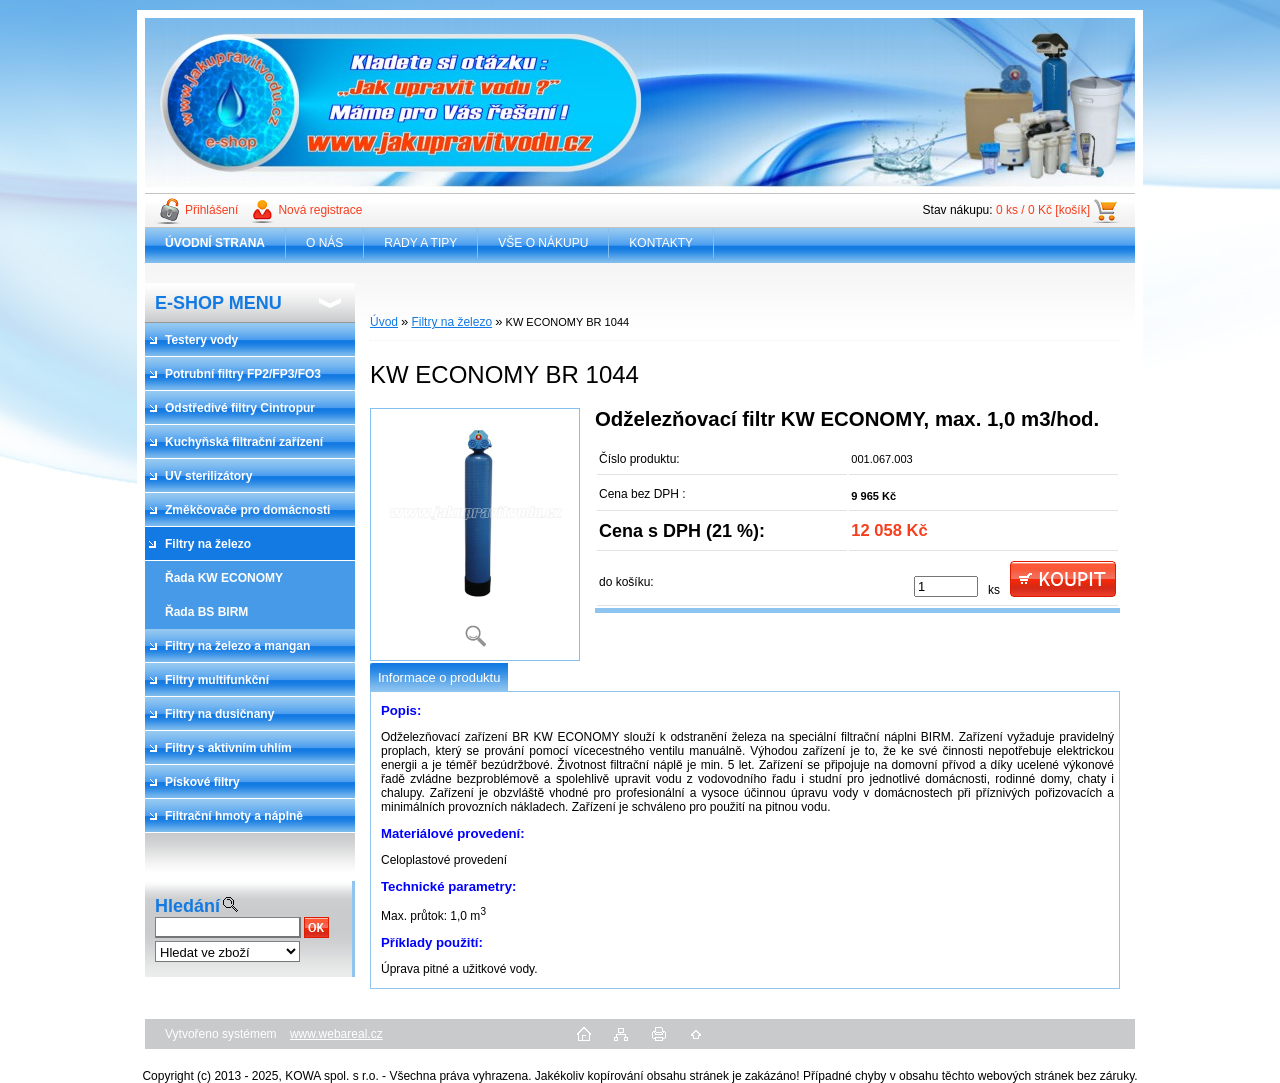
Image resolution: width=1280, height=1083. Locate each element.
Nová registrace (320, 210)
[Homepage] (215, 243)
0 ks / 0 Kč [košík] (1043, 210)
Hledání (187, 906)
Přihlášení (211, 210)
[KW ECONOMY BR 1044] (475, 534)
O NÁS (324, 243)
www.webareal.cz (336, 1034)
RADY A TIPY (420, 243)
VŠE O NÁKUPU (543, 243)
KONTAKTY (661, 243)
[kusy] (946, 586)
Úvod (384, 322)
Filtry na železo (451, 322)
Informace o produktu (439, 677)
